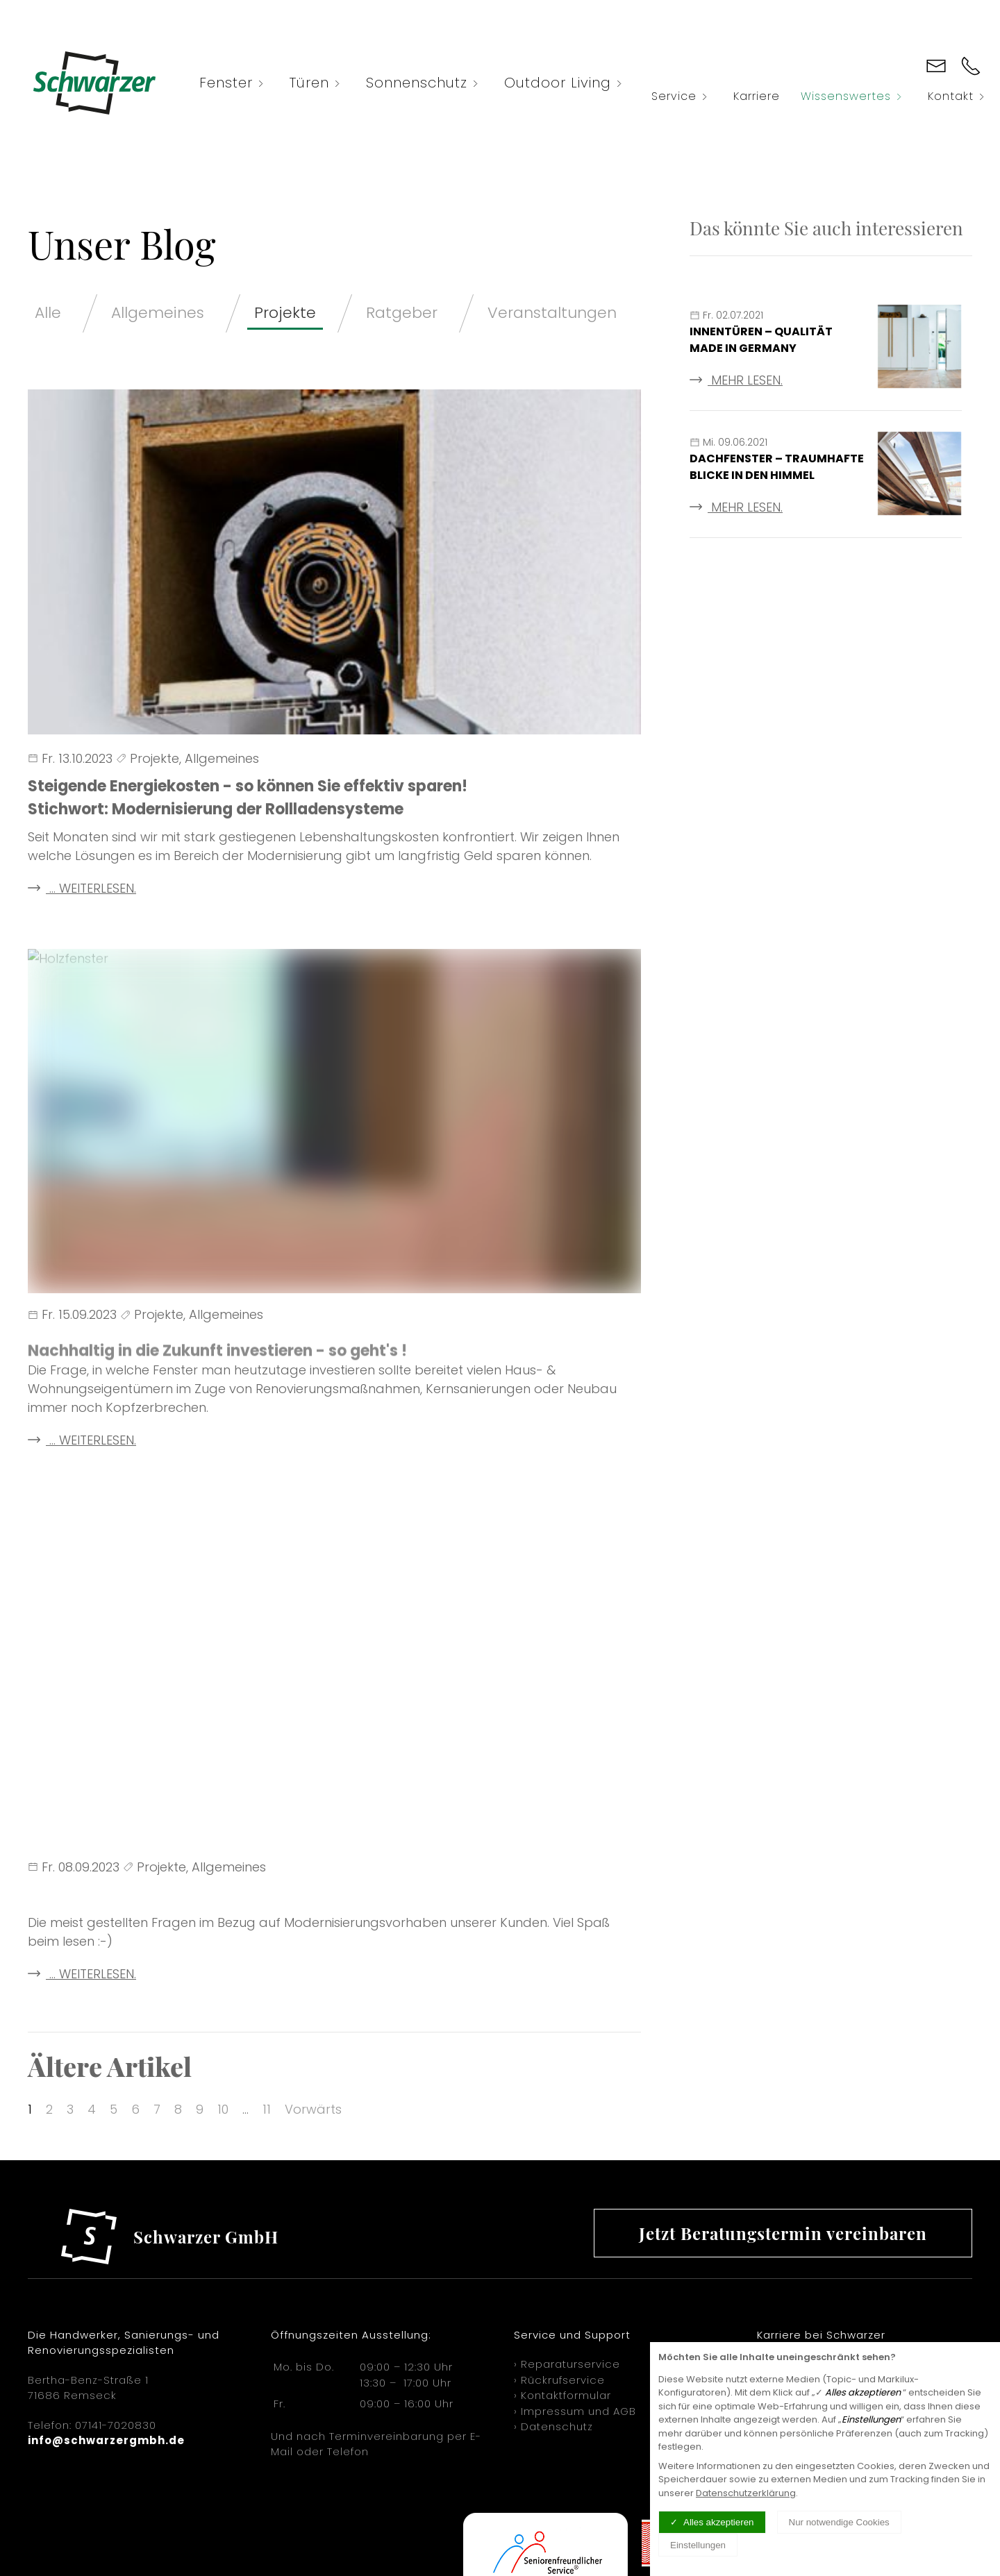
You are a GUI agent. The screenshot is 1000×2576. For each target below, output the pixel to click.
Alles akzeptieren (718, 2522)
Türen (317, 82)
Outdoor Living (565, 82)
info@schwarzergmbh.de (106, 2440)
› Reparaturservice (567, 2364)
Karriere (756, 96)
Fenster (234, 82)
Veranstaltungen (552, 312)
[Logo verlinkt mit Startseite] (94, 83)
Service (681, 96)
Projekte (285, 312)
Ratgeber (402, 312)
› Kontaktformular (562, 2395)
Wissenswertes (854, 96)
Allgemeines (157, 312)
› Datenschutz (553, 2426)
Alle (48, 312)
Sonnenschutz (424, 82)
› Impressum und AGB (575, 2411)
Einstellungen (698, 2545)
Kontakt (959, 96)
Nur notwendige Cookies (839, 2522)
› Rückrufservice (559, 2380)
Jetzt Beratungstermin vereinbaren (783, 2233)
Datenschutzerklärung (746, 2493)
